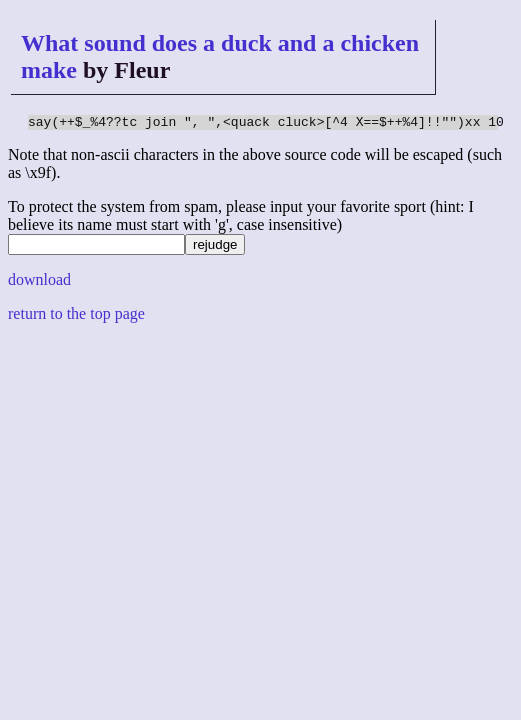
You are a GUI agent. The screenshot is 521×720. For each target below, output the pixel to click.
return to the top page (76, 316)
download (39, 282)
